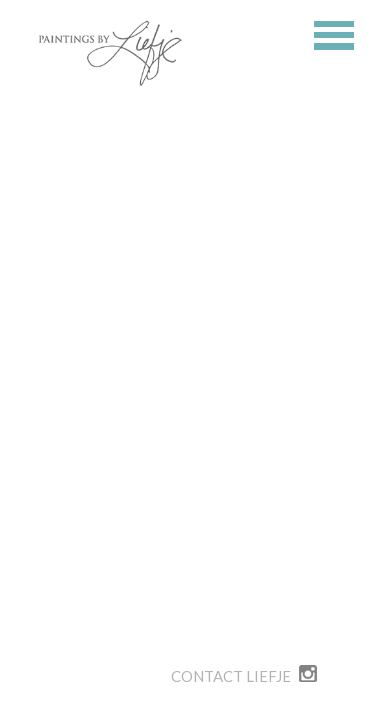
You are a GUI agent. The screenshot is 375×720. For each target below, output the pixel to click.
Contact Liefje (231, 676)
